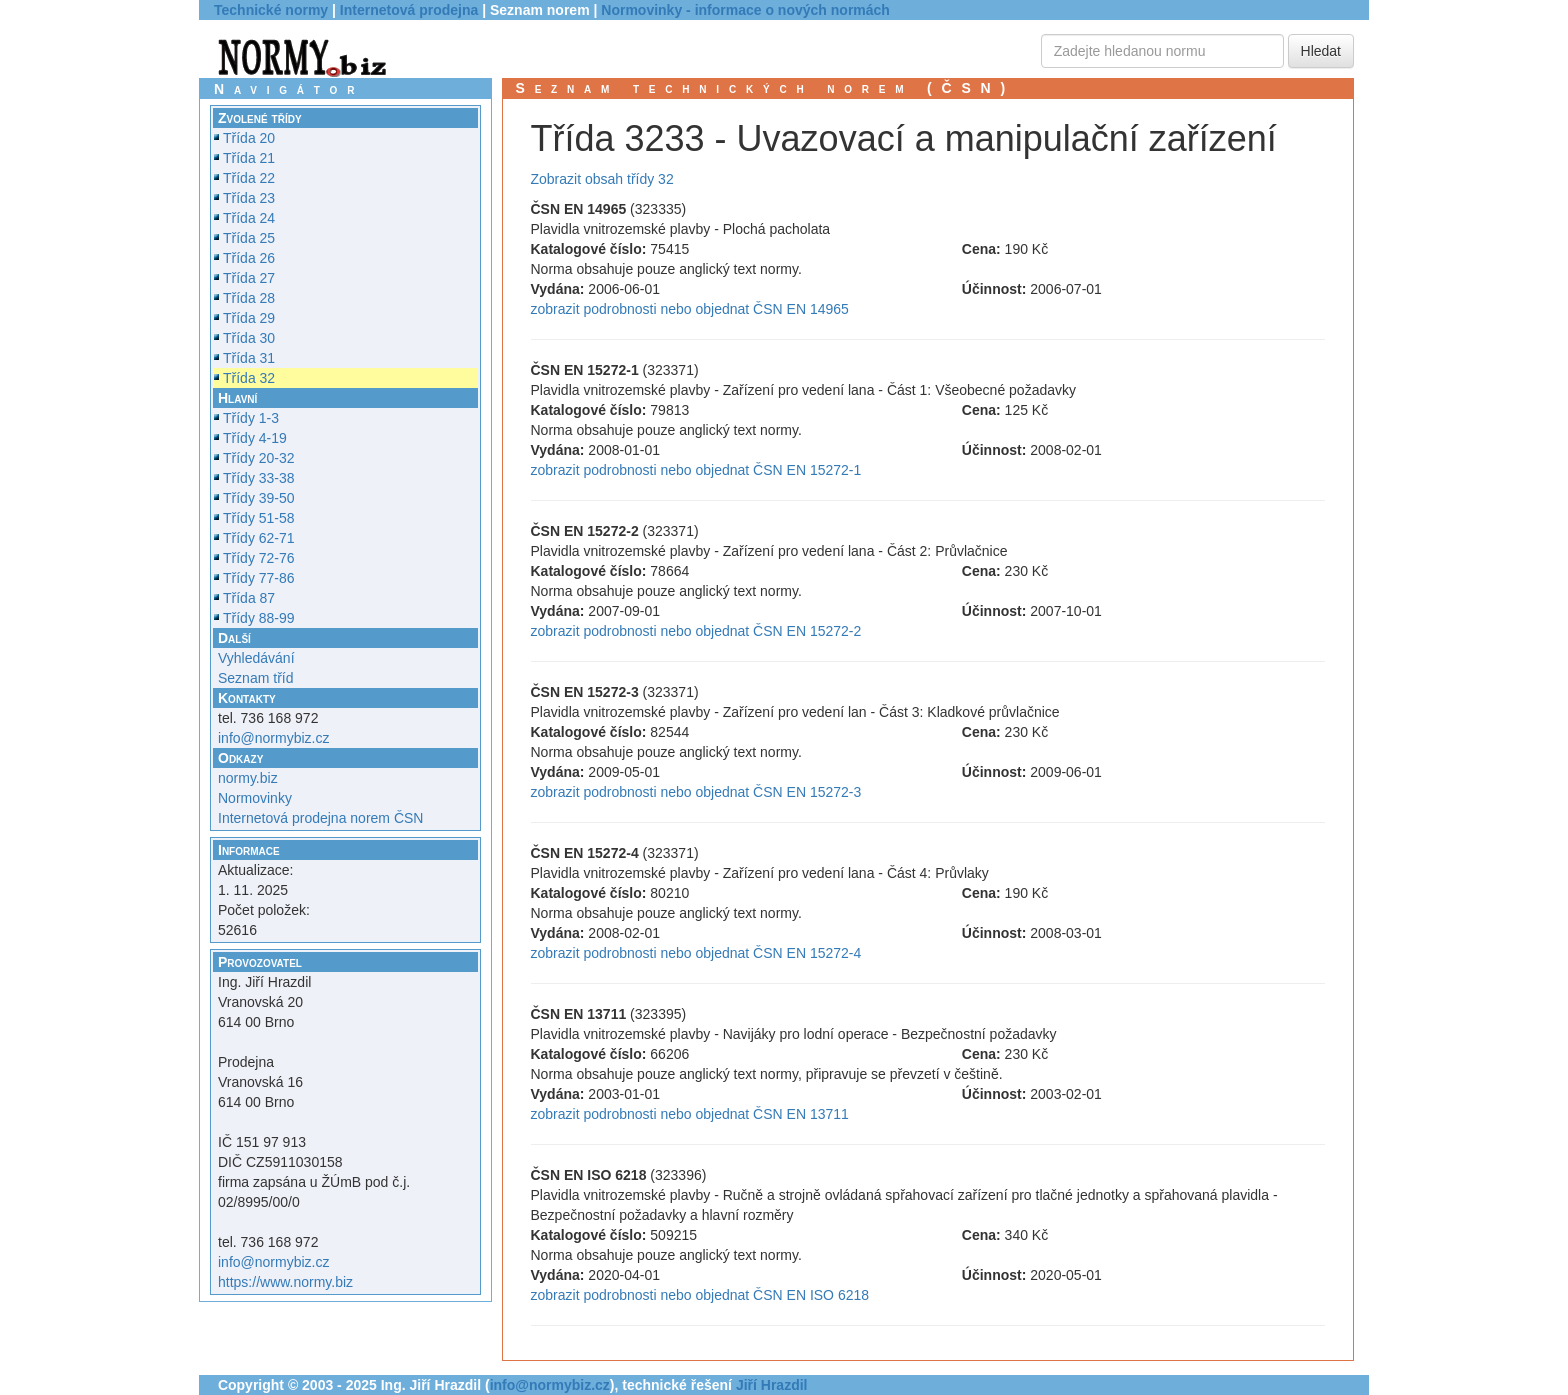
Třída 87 (249, 598)
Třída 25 (249, 238)
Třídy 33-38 (259, 478)
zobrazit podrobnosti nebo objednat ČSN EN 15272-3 (696, 792)
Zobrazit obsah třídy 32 (602, 179)
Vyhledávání (256, 658)
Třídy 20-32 (259, 458)
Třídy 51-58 (259, 518)
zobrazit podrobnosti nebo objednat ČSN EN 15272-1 (696, 470)
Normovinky (255, 798)
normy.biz (248, 778)
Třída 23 (249, 198)
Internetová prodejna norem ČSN (320, 818)
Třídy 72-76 (259, 558)
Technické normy (271, 10)
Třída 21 (249, 158)
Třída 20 (249, 138)
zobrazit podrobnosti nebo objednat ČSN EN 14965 (690, 309)
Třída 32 (249, 378)
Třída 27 (249, 278)
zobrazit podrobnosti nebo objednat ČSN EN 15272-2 (696, 631)
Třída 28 (249, 298)
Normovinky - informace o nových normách (745, 10)
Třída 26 (249, 258)
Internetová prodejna (409, 10)
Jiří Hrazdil (772, 1385)
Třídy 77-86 (259, 578)
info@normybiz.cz (273, 738)
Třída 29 (249, 318)
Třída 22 (249, 178)
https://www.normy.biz (285, 1282)
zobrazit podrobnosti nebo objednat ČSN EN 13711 (690, 1114)
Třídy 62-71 (259, 538)
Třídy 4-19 (255, 438)
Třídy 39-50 (259, 498)
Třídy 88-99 (259, 618)
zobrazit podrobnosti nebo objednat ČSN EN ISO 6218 (700, 1295)
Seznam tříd (255, 678)
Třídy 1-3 (251, 418)
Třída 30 (249, 338)
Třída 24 (249, 218)
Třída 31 (249, 358)
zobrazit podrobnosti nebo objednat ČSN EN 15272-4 (696, 953)
